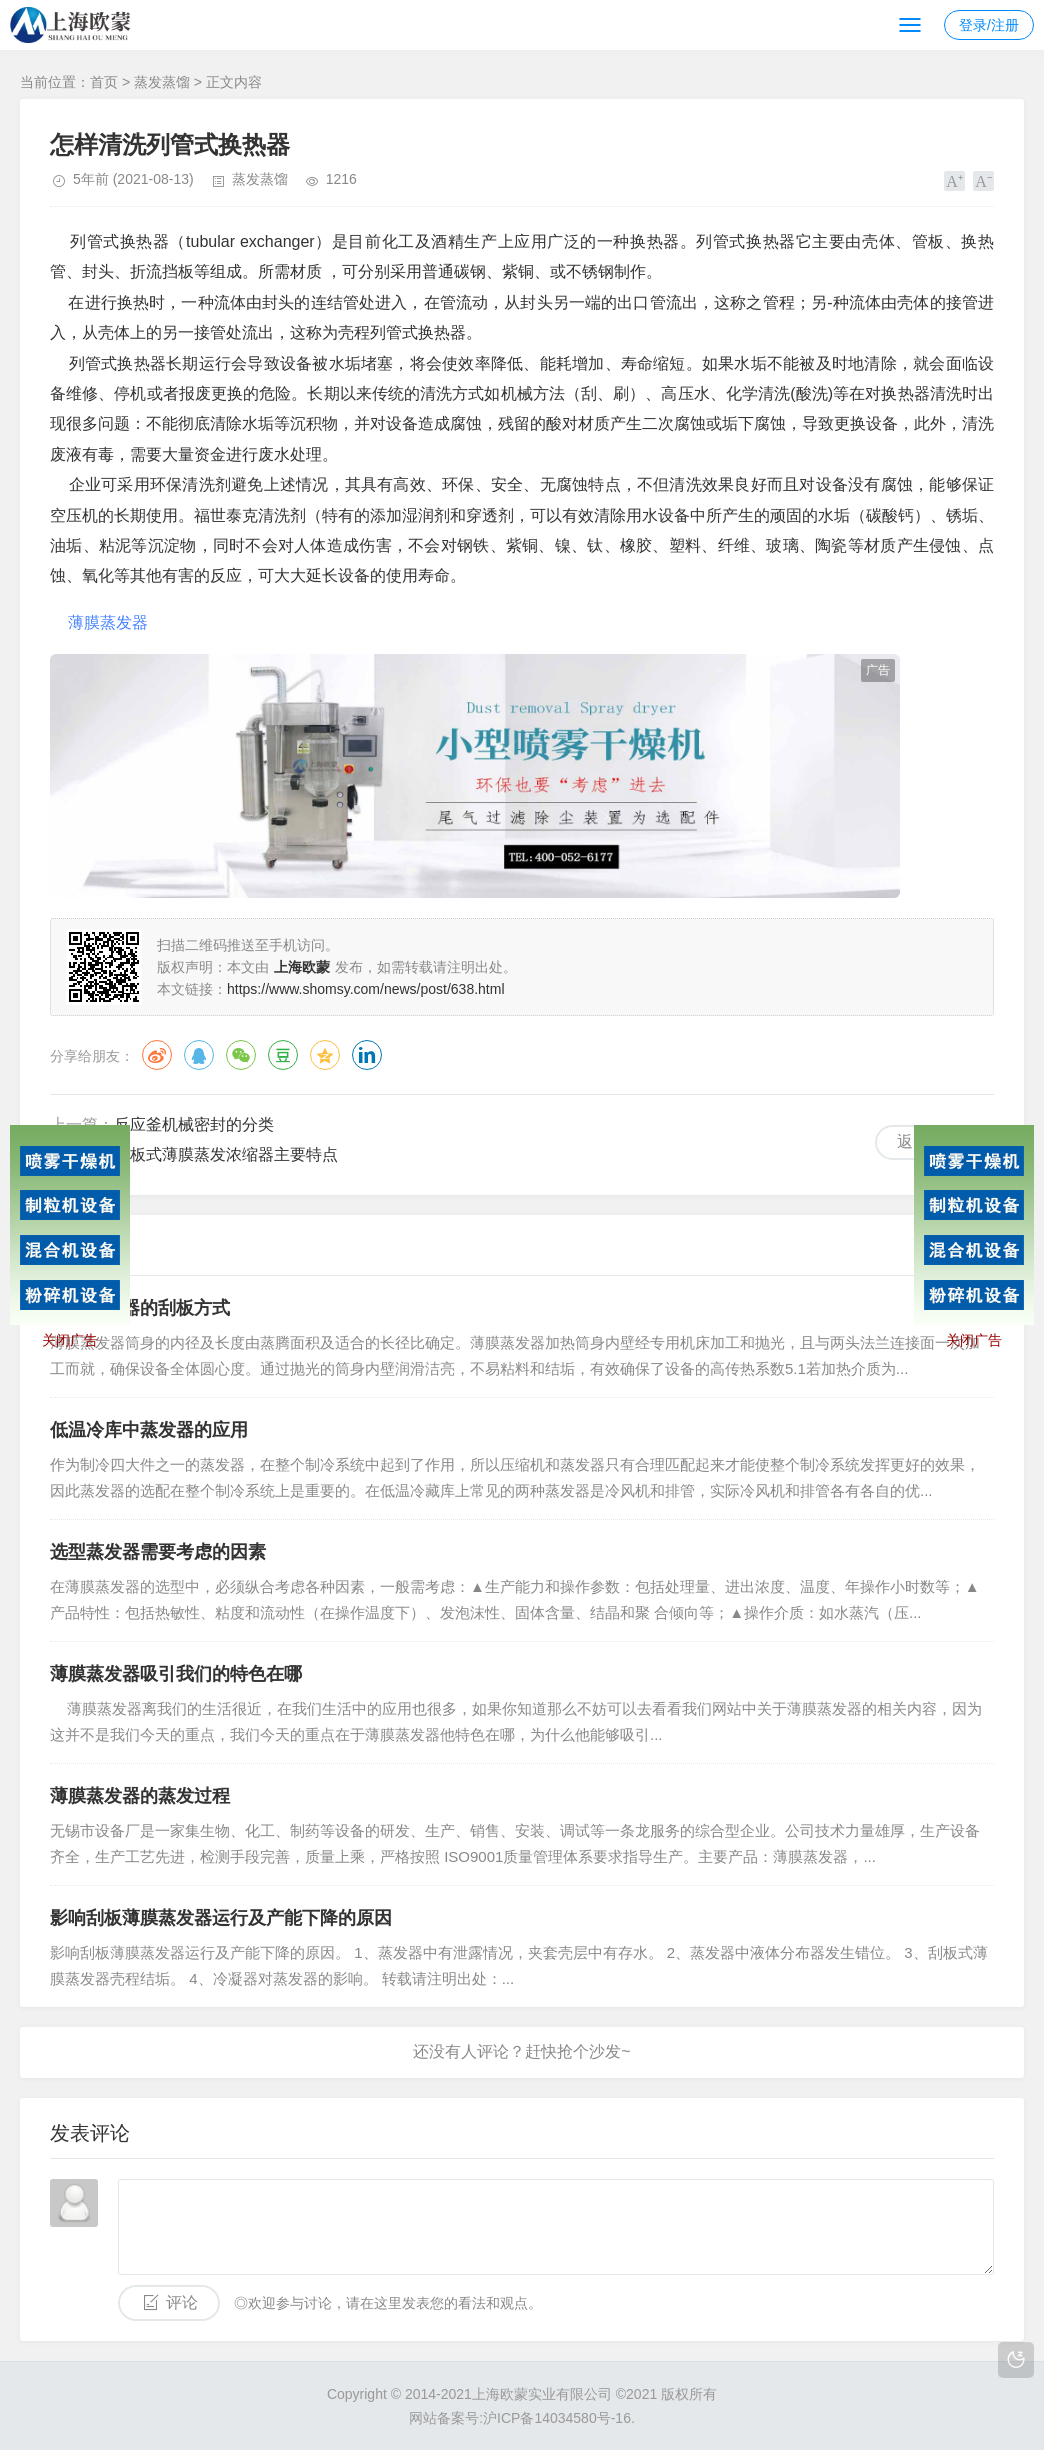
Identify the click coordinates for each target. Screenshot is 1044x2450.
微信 (241, 1055)
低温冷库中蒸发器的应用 (149, 1430)
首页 (104, 82)
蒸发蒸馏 (162, 82)
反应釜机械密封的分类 (194, 1124)
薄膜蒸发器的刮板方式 (140, 1308)
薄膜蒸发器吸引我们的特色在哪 (176, 1674)
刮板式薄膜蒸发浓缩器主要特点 (226, 1154)
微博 (157, 1055)
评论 (182, 2302)
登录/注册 (989, 25)
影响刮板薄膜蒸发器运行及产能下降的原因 (221, 1918)
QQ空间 (325, 1055)
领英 (367, 1055)
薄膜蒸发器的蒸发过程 (140, 1796)
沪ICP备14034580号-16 (557, 2418)
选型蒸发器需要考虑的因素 (158, 1552)
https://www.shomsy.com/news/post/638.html (366, 989)
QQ (199, 1055)
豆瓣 (283, 1055)
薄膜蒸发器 (108, 622)
